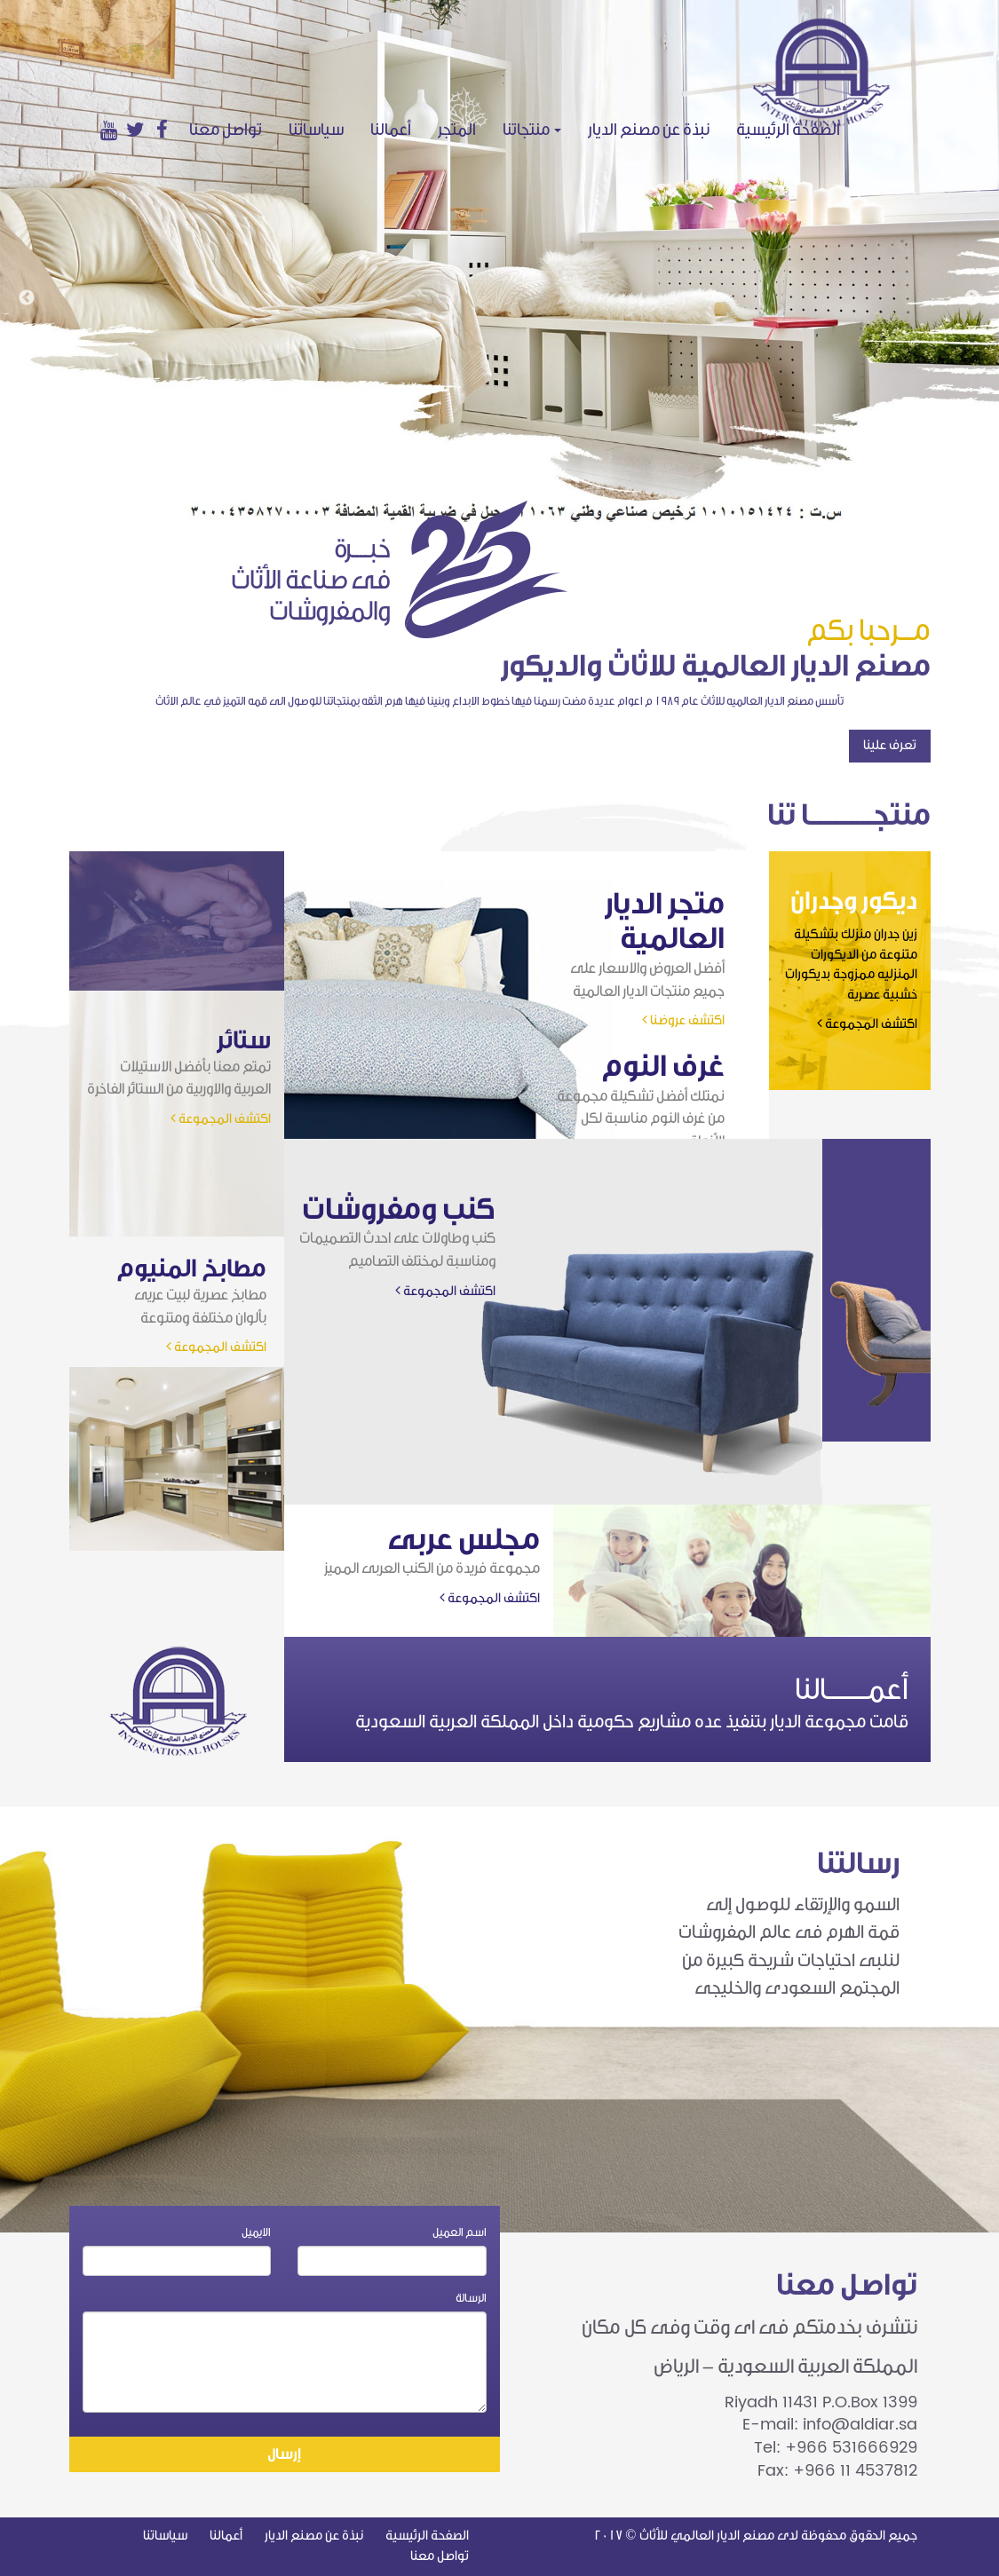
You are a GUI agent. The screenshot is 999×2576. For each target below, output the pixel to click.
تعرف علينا (889, 745)
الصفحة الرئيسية (794, 129)
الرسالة (471, 2297)
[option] (499, 262)
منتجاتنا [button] (532, 129)
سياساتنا (316, 129)
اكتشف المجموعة (867, 1023)
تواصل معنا (225, 129)
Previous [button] (27, 298)
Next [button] (972, 298)
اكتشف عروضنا (683, 1020)
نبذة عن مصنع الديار (649, 129)
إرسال (284, 2454)
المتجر (457, 129)
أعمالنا (390, 129)
